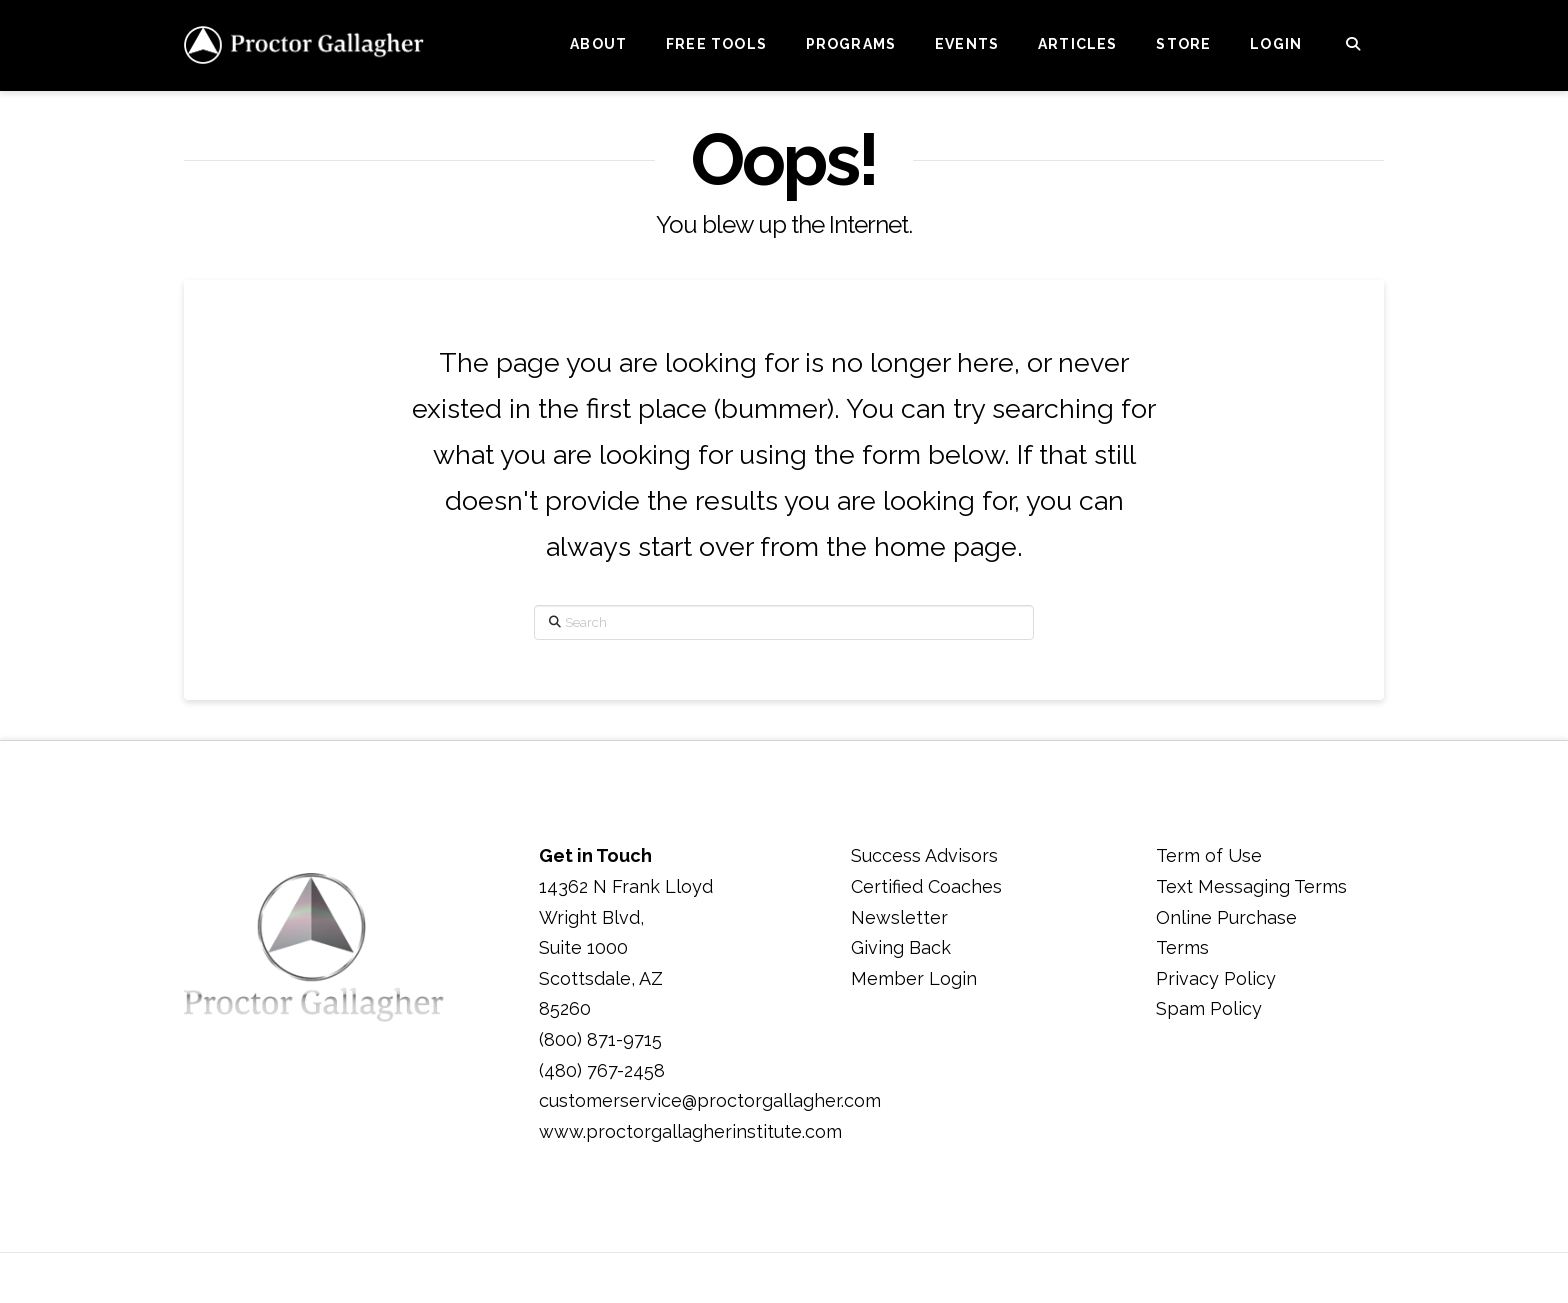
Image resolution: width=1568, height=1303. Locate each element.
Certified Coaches (926, 886)
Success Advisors (924, 855)
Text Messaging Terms (1251, 886)
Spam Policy (1209, 1008)
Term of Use (1209, 855)
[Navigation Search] (1352, 45)
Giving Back (901, 947)
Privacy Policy (1216, 978)
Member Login (914, 978)
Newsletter (899, 917)
